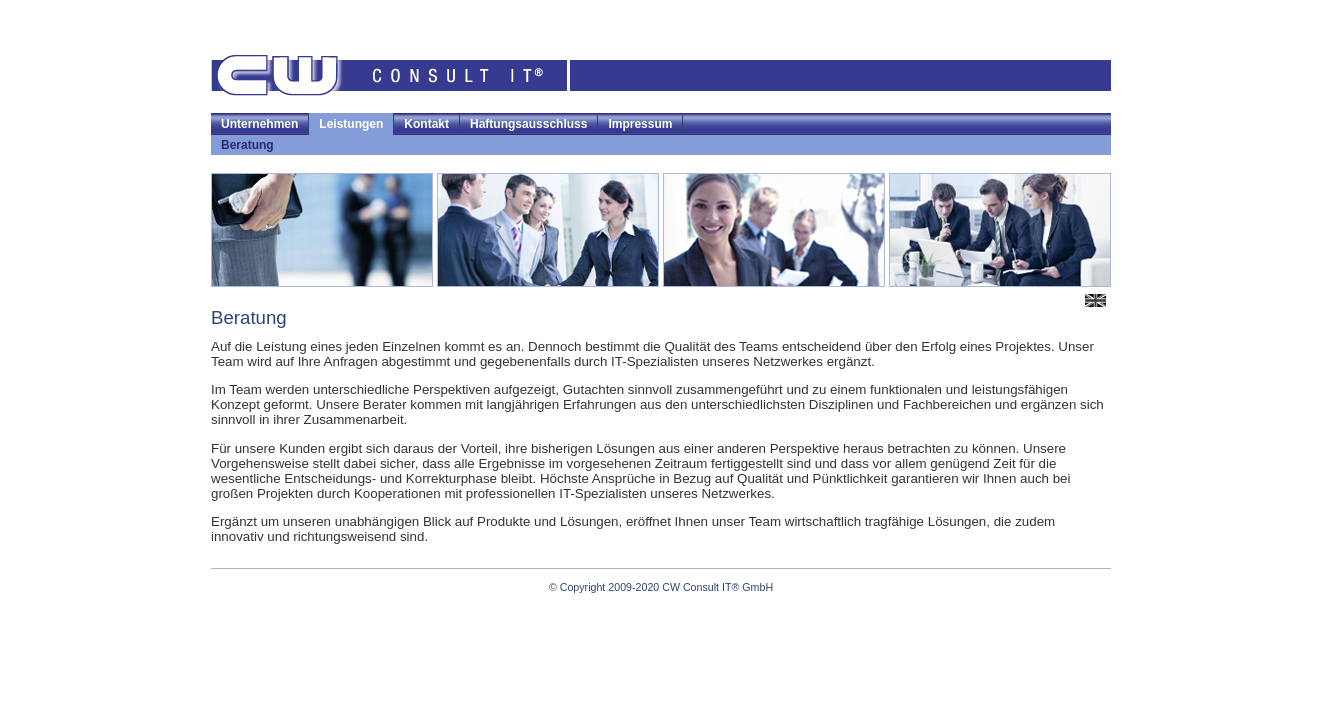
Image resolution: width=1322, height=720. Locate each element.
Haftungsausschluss (528, 124)
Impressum (640, 124)
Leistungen (351, 124)
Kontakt (426, 124)
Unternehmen (259, 124)
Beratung (247, 145)
